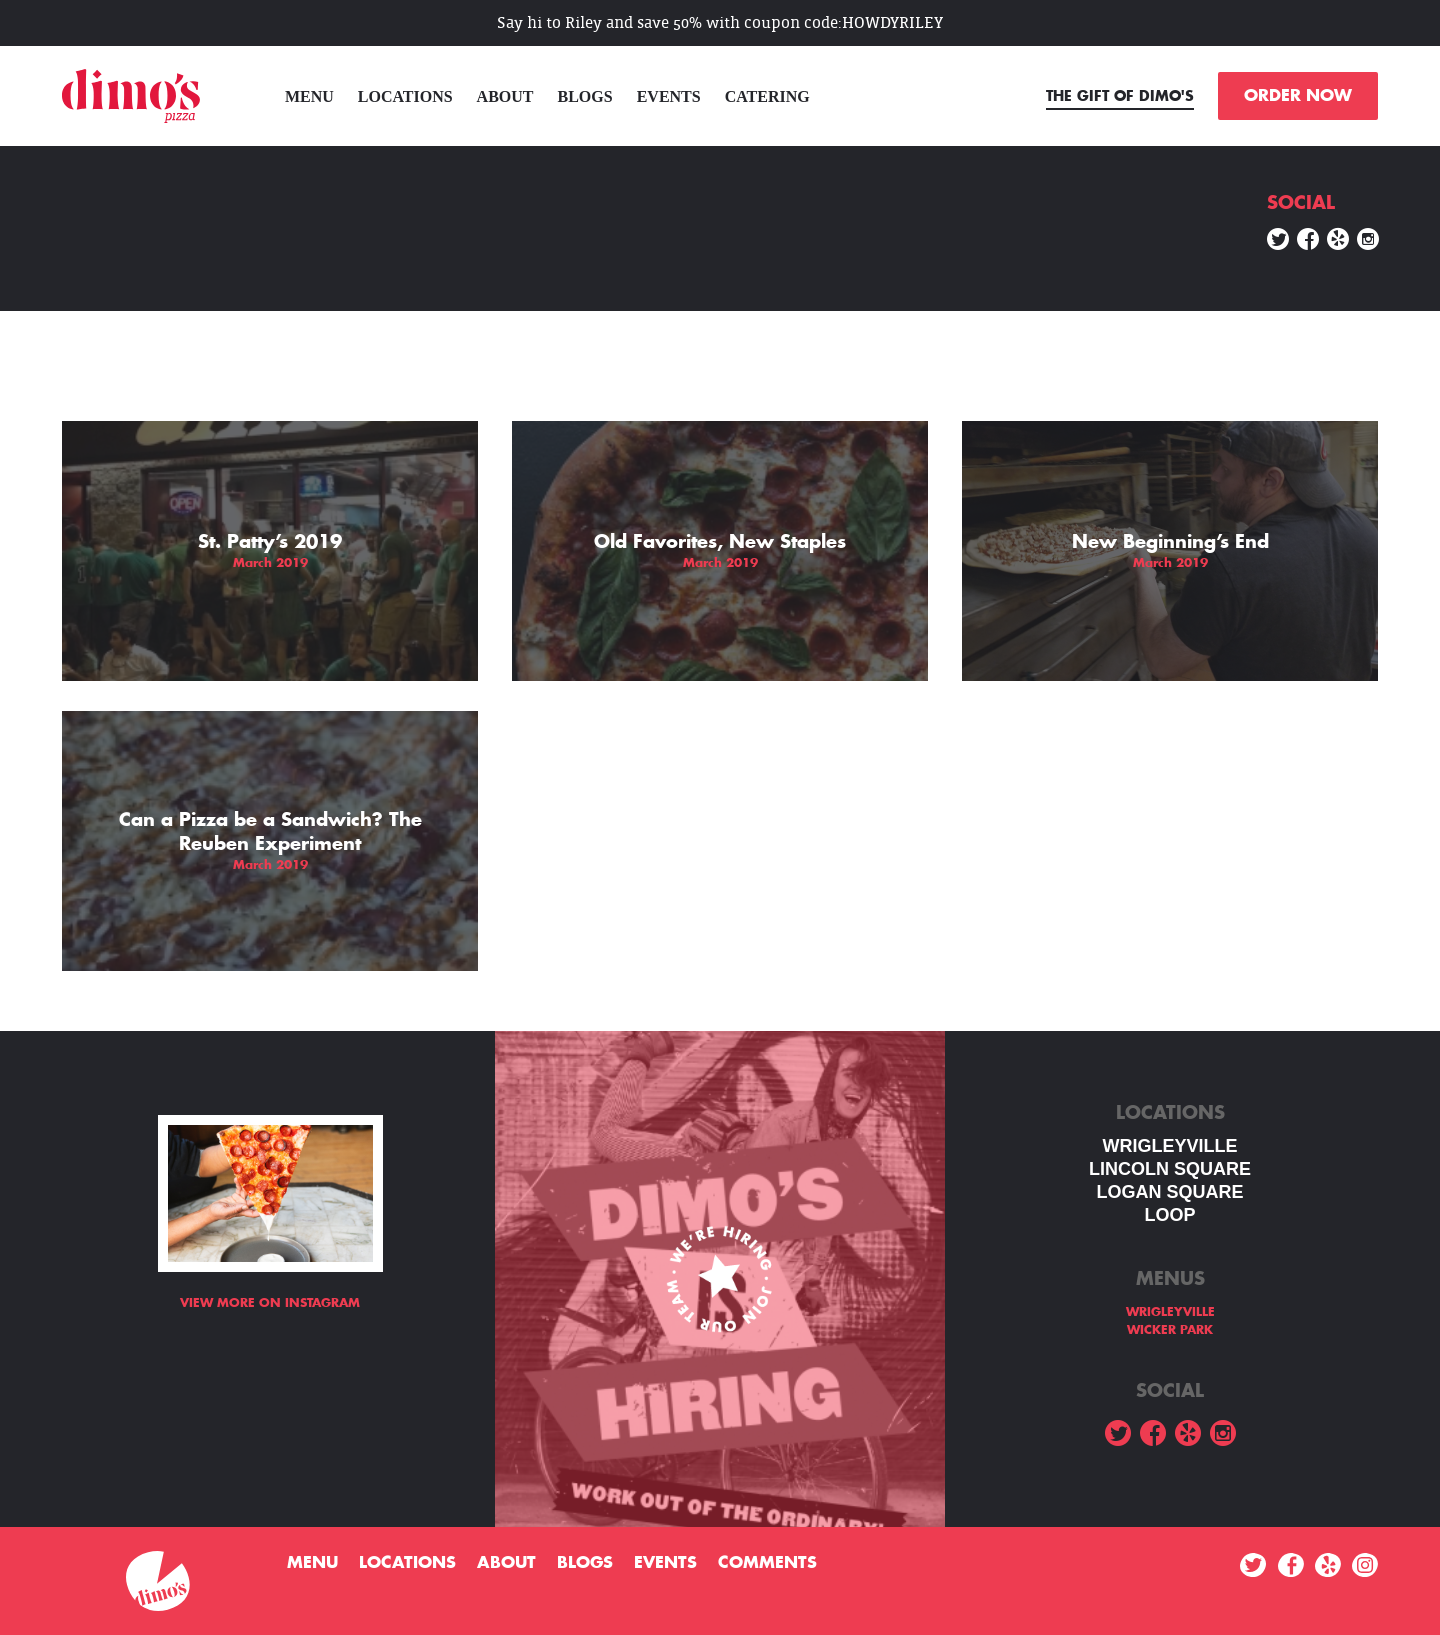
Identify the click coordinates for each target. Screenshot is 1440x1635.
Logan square (1169, 1192)
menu (309, 96)
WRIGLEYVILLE (1170, 1146)
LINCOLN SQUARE (1170, 1169)
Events (669, 96)
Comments (767, 1563)
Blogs (585, 96)
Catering (767, 96)
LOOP (1169, 1215)
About (505, 96)
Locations (405, 96)
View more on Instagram (270, 1303)
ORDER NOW (1298, 96)
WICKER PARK (1170, 1330)
